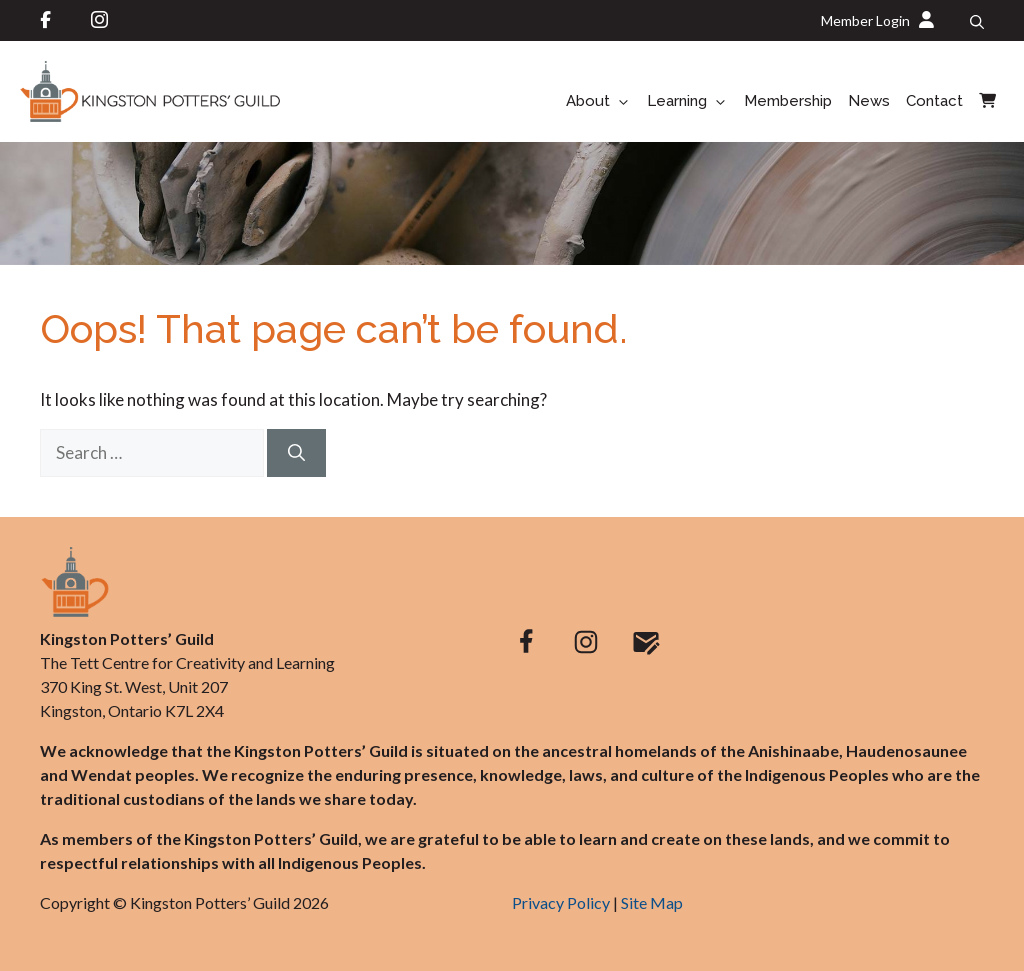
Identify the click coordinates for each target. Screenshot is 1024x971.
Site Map (652, 902)
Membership (788, 101)
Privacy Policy (561, 902)
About (602, 102)
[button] (977, 22)
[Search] (296, 453)
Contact (934, 101)
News (869, 101)
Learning (691, 102)
